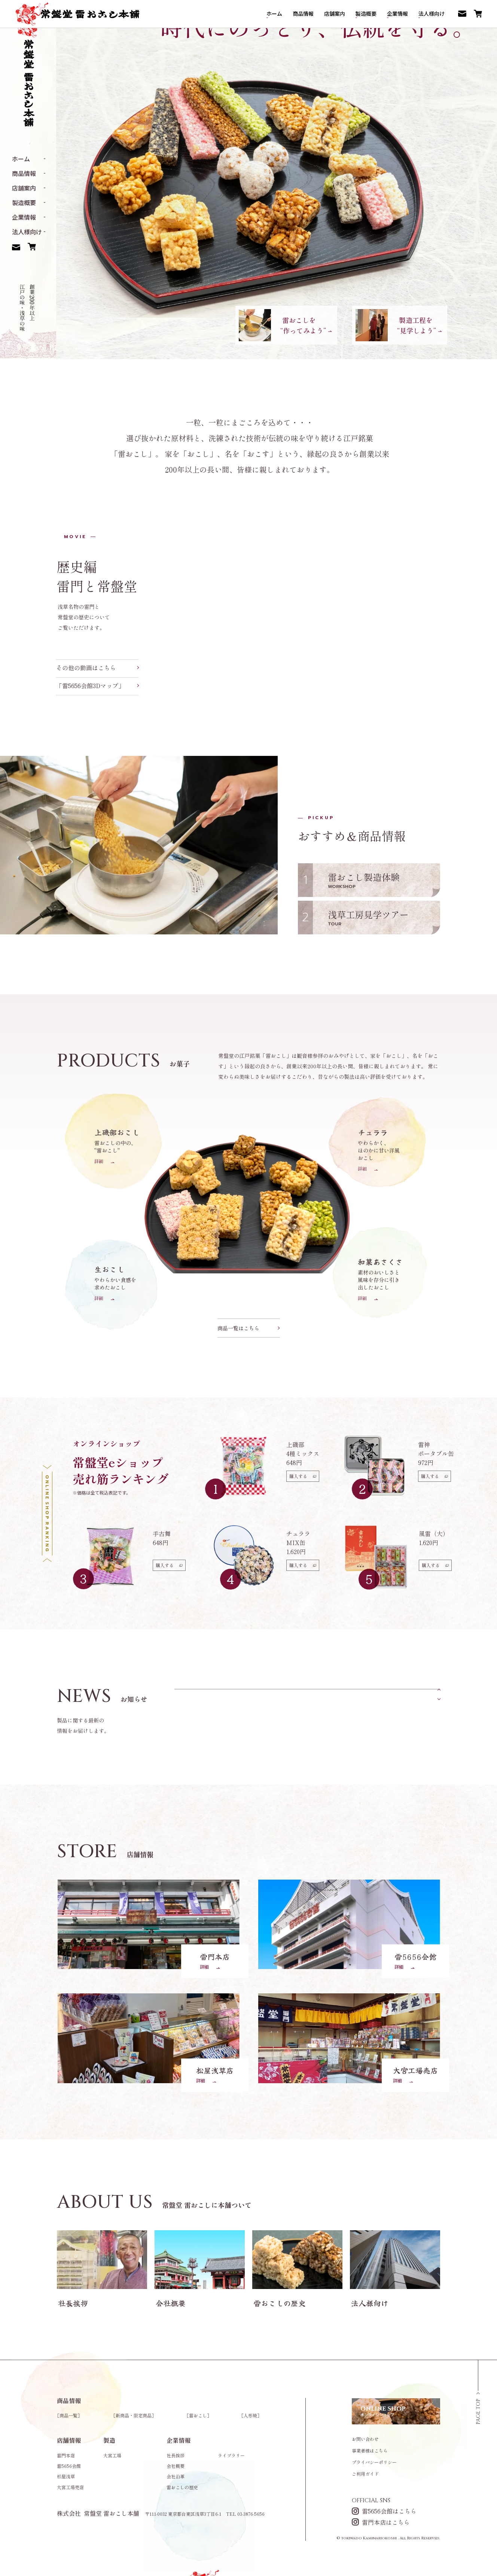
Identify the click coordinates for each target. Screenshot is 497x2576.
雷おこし (198, 2415)
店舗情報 (69, 2440)
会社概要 (176, 2466)
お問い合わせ (365, 2439)
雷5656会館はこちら (384, 2511)
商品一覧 (68, 2415)
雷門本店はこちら (381, 2521)
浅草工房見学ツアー (380, 917)
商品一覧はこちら (238, 1328)
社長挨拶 (176, 2455)
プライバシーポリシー (374, 2462)
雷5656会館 (69, 2466)
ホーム (21, 158)
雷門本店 (66, 2455)
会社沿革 (176, 2476)
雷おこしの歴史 (182, 2487)
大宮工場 (112, 2455)
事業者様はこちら (370, 2450)
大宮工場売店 (70, 2487)
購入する (302, 1476)
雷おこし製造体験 (380, 879)
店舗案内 (24, 187)
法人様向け (27, 231)
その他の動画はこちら (97, 667)
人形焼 (250, 2415)
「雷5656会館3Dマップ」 (97, 685)
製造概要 (24, 202)
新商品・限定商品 (134, 2415)
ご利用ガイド (365, 2473)
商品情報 (24, 173)
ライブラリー (231, 2455)
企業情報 (24, 217)
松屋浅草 (66, 2476)
